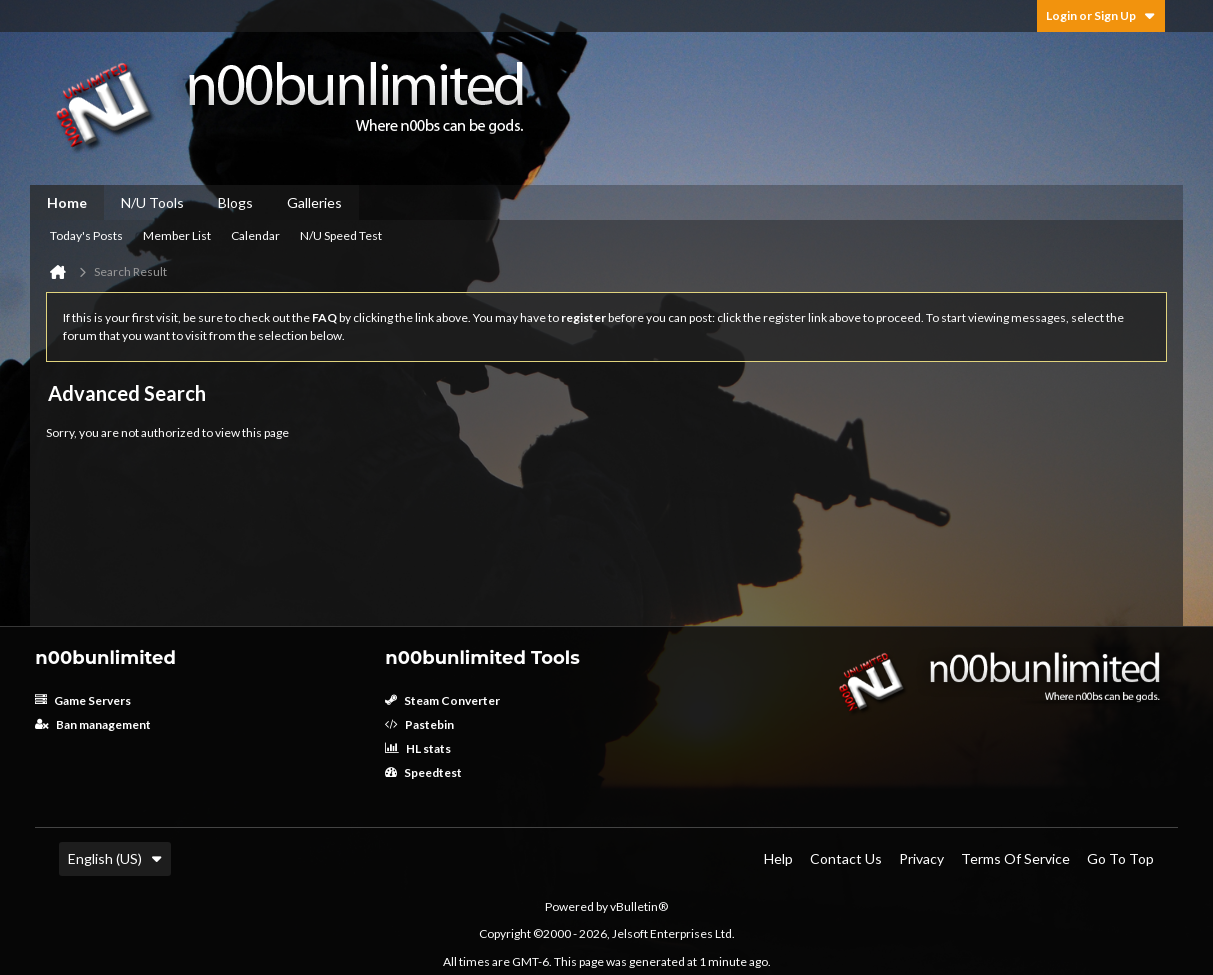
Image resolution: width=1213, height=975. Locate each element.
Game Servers (83, 700)
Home (67, 202)
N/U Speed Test (341, 235)
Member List (177, 235)
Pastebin (419, 724)
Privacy (921, 858)
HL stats (418, 748)
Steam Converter (442, 700)
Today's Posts (86, 235)
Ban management (93, 724)
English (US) (115, 858)
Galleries (314, 202)
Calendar (255, 235)
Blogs (235, 202)
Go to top (1120, 858)
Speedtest (423, 772)
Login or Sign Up (1101, 15)
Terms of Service (1015, 858)
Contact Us (846, 858)
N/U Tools (152, 202)
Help (778, 858)
